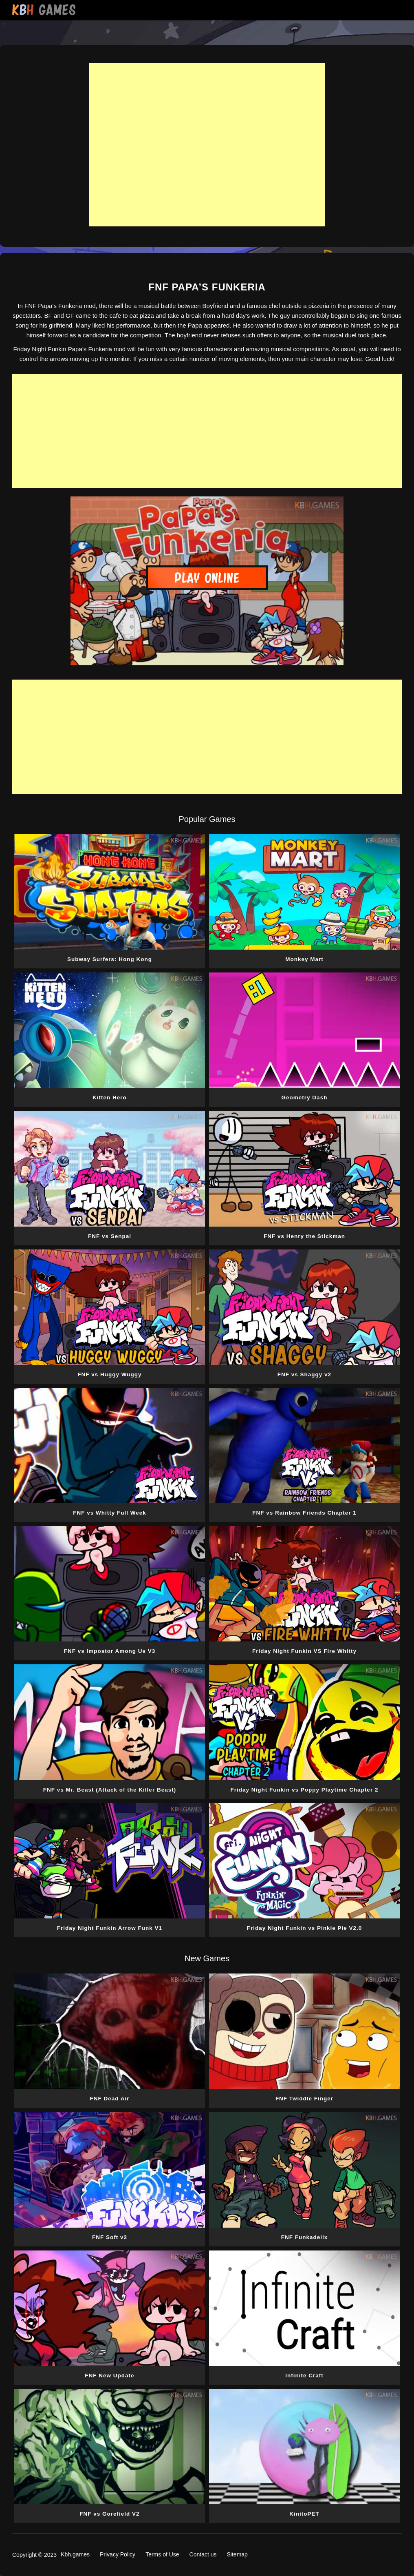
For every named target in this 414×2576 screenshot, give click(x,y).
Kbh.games (75, 2554)
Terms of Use (162, 2554)
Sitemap (237, 2554)
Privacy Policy (117, 2554)
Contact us (203, 2554)
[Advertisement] (207, 144)
